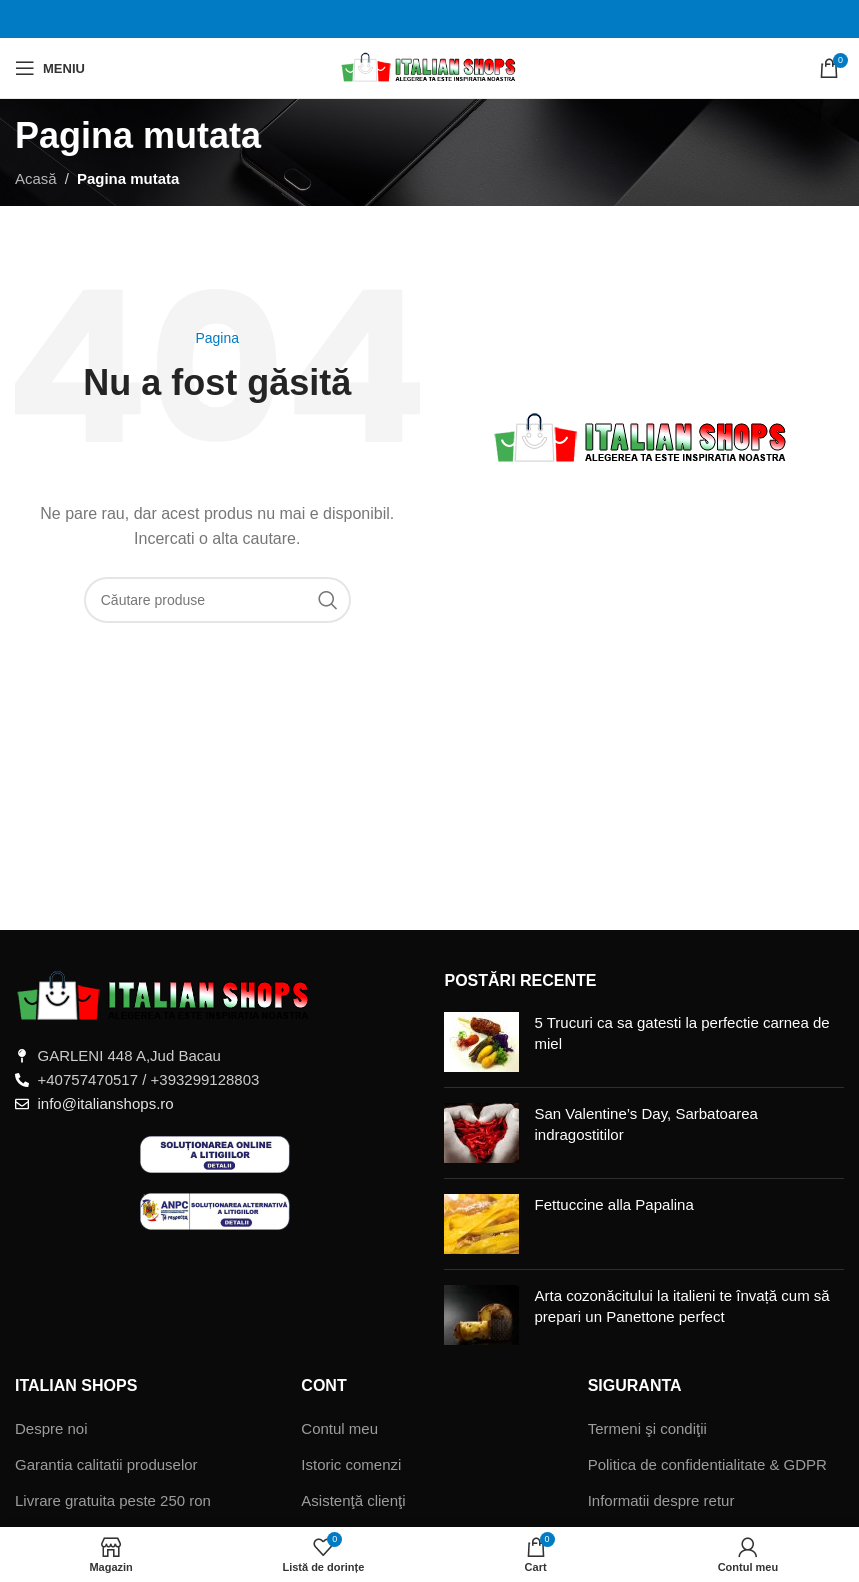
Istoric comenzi (351, 1464)
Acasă (36, 178)
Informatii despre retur (661, 1500)
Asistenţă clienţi (353, 1500)
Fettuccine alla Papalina (613, 1204)
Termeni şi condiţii (647, 1428)
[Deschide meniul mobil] (50, 68)
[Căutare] (217, 600)
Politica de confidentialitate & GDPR (707, 1464)
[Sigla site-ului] (429, 66)
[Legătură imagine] (165, 995)
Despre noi (51, 1428)
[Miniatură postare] (481, 1042)
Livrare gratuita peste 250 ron (113, 1500)
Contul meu (339, 1428)
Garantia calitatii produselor (106, 1464)
